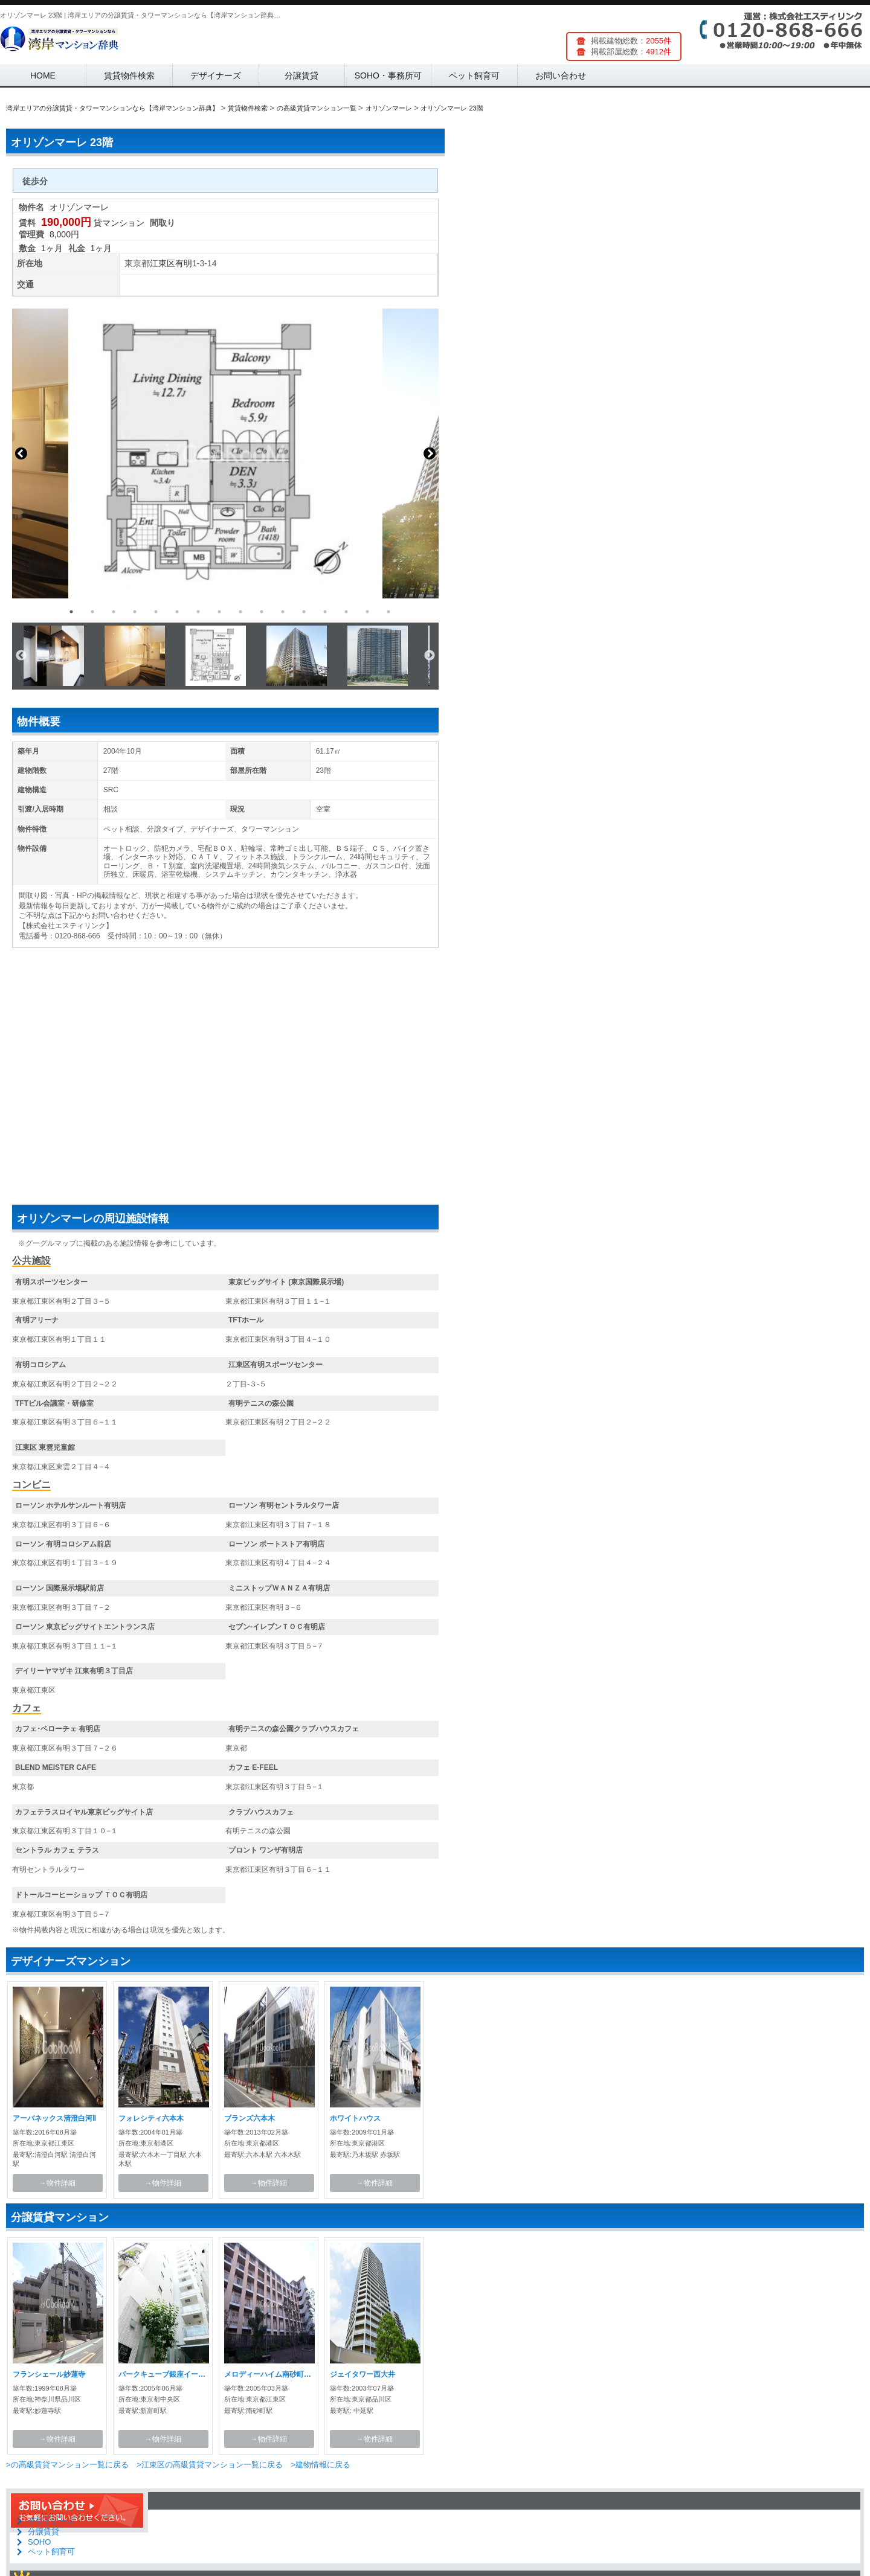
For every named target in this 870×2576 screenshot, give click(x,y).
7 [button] (198, 612)
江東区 (162, 263)
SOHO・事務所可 (388, 75)
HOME (43, 75)
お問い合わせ (560, 75)
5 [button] (156, 612)
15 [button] (367, 612)
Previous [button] (21, 453)
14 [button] (346, 612)
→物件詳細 (57, 2183)
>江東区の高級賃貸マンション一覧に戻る (210, 2464)
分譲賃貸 (301, 75)
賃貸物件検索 (129, 75)
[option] (225, 453)
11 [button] (283, 612)
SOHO (39, 2541)
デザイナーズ (215, 75)
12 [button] (304, 612)
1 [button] (71, 612)
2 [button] (92, 612)
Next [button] (430, 453)
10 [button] (262, 612)
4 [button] (135, 612)
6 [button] (177, 612)
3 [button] (114, 612)
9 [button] (240, 612)
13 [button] (325, 612)
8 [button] (219, 612)
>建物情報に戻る (320, 2464)
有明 (183, 263)
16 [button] (388, 612)
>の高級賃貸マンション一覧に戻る (67, 2464)
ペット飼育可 (474, 75)
